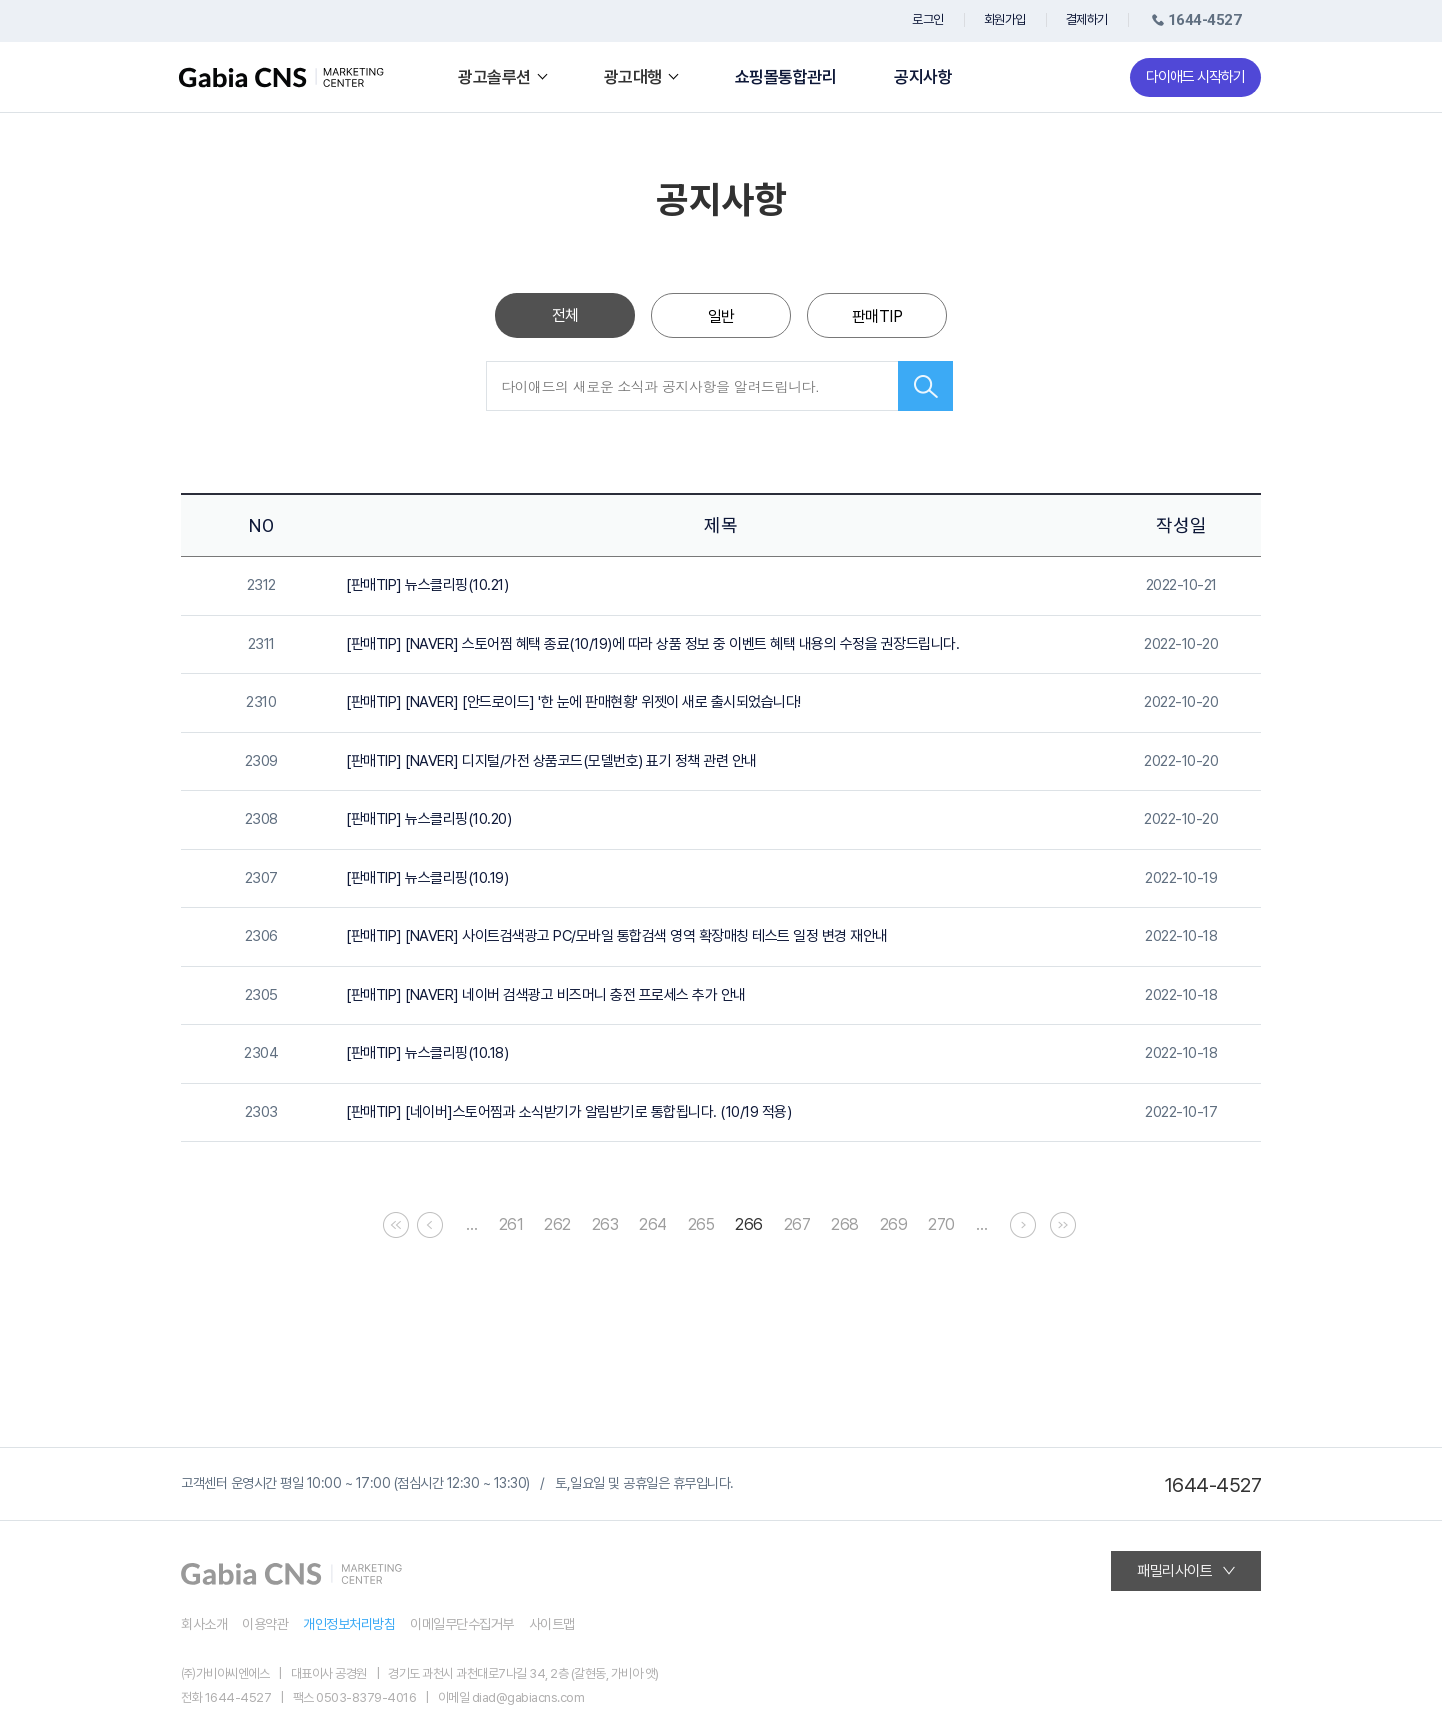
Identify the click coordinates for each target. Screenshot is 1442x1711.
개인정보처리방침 (349, 1624)
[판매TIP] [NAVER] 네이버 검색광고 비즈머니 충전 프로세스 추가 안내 (546, 995)
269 (894, 1224)
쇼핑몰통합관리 (786, 77)
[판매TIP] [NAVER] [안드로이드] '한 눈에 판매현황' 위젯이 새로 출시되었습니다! (573, 702)
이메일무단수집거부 (462, 1624)
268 (845, 1224)
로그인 (928, 19)
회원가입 (1005, 19)
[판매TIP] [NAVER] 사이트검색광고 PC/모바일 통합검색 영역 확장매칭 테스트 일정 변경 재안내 (617, 936)
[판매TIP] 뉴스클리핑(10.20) (428, 819)
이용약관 (265, 1624)
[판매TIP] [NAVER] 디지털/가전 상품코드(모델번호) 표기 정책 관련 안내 (551, 761)
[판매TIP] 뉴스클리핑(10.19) (427, 878)
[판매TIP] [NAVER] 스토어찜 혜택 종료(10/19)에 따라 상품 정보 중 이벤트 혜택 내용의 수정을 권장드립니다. (652, 644)
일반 (721, 316)
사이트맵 (552, 1624)
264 (653, 1224)
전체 (565, 315)
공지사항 (923, 77)
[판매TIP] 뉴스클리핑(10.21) (427, 585)
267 (797, 1224)
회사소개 (204, 1624)
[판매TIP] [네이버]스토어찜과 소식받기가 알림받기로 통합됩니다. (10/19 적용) (568, 1112)
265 (701, 1224)
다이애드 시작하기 (1195, 77)
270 (941, 1224)
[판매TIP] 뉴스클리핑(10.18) (427, 1053)
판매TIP (877, 316)
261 (511, 1224)
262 (557, 1224)
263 (605, 1224)
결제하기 (1087, 19)
